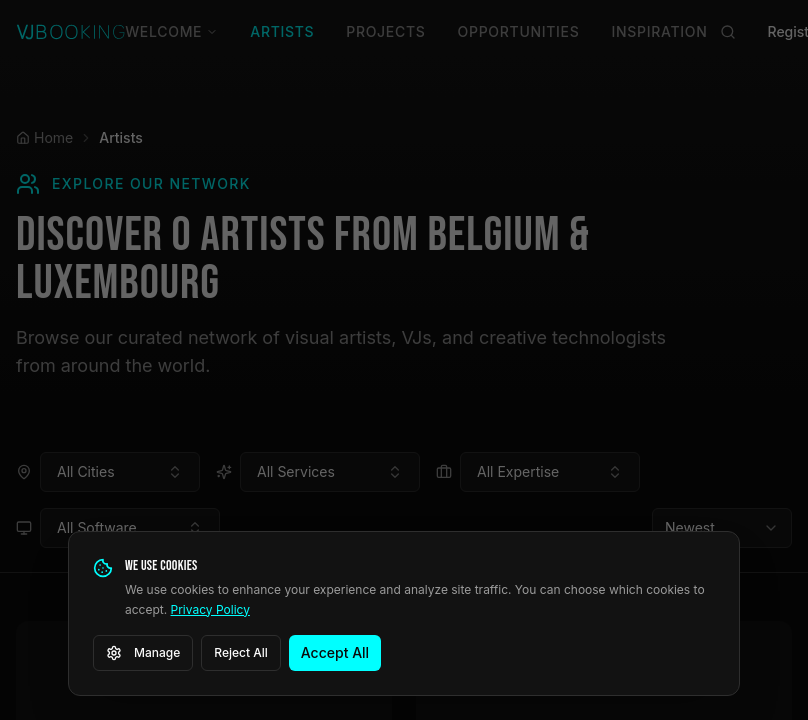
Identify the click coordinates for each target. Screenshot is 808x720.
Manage (143, 653)
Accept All (335, 652)
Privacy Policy (210, 609)
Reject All (241, 652)
